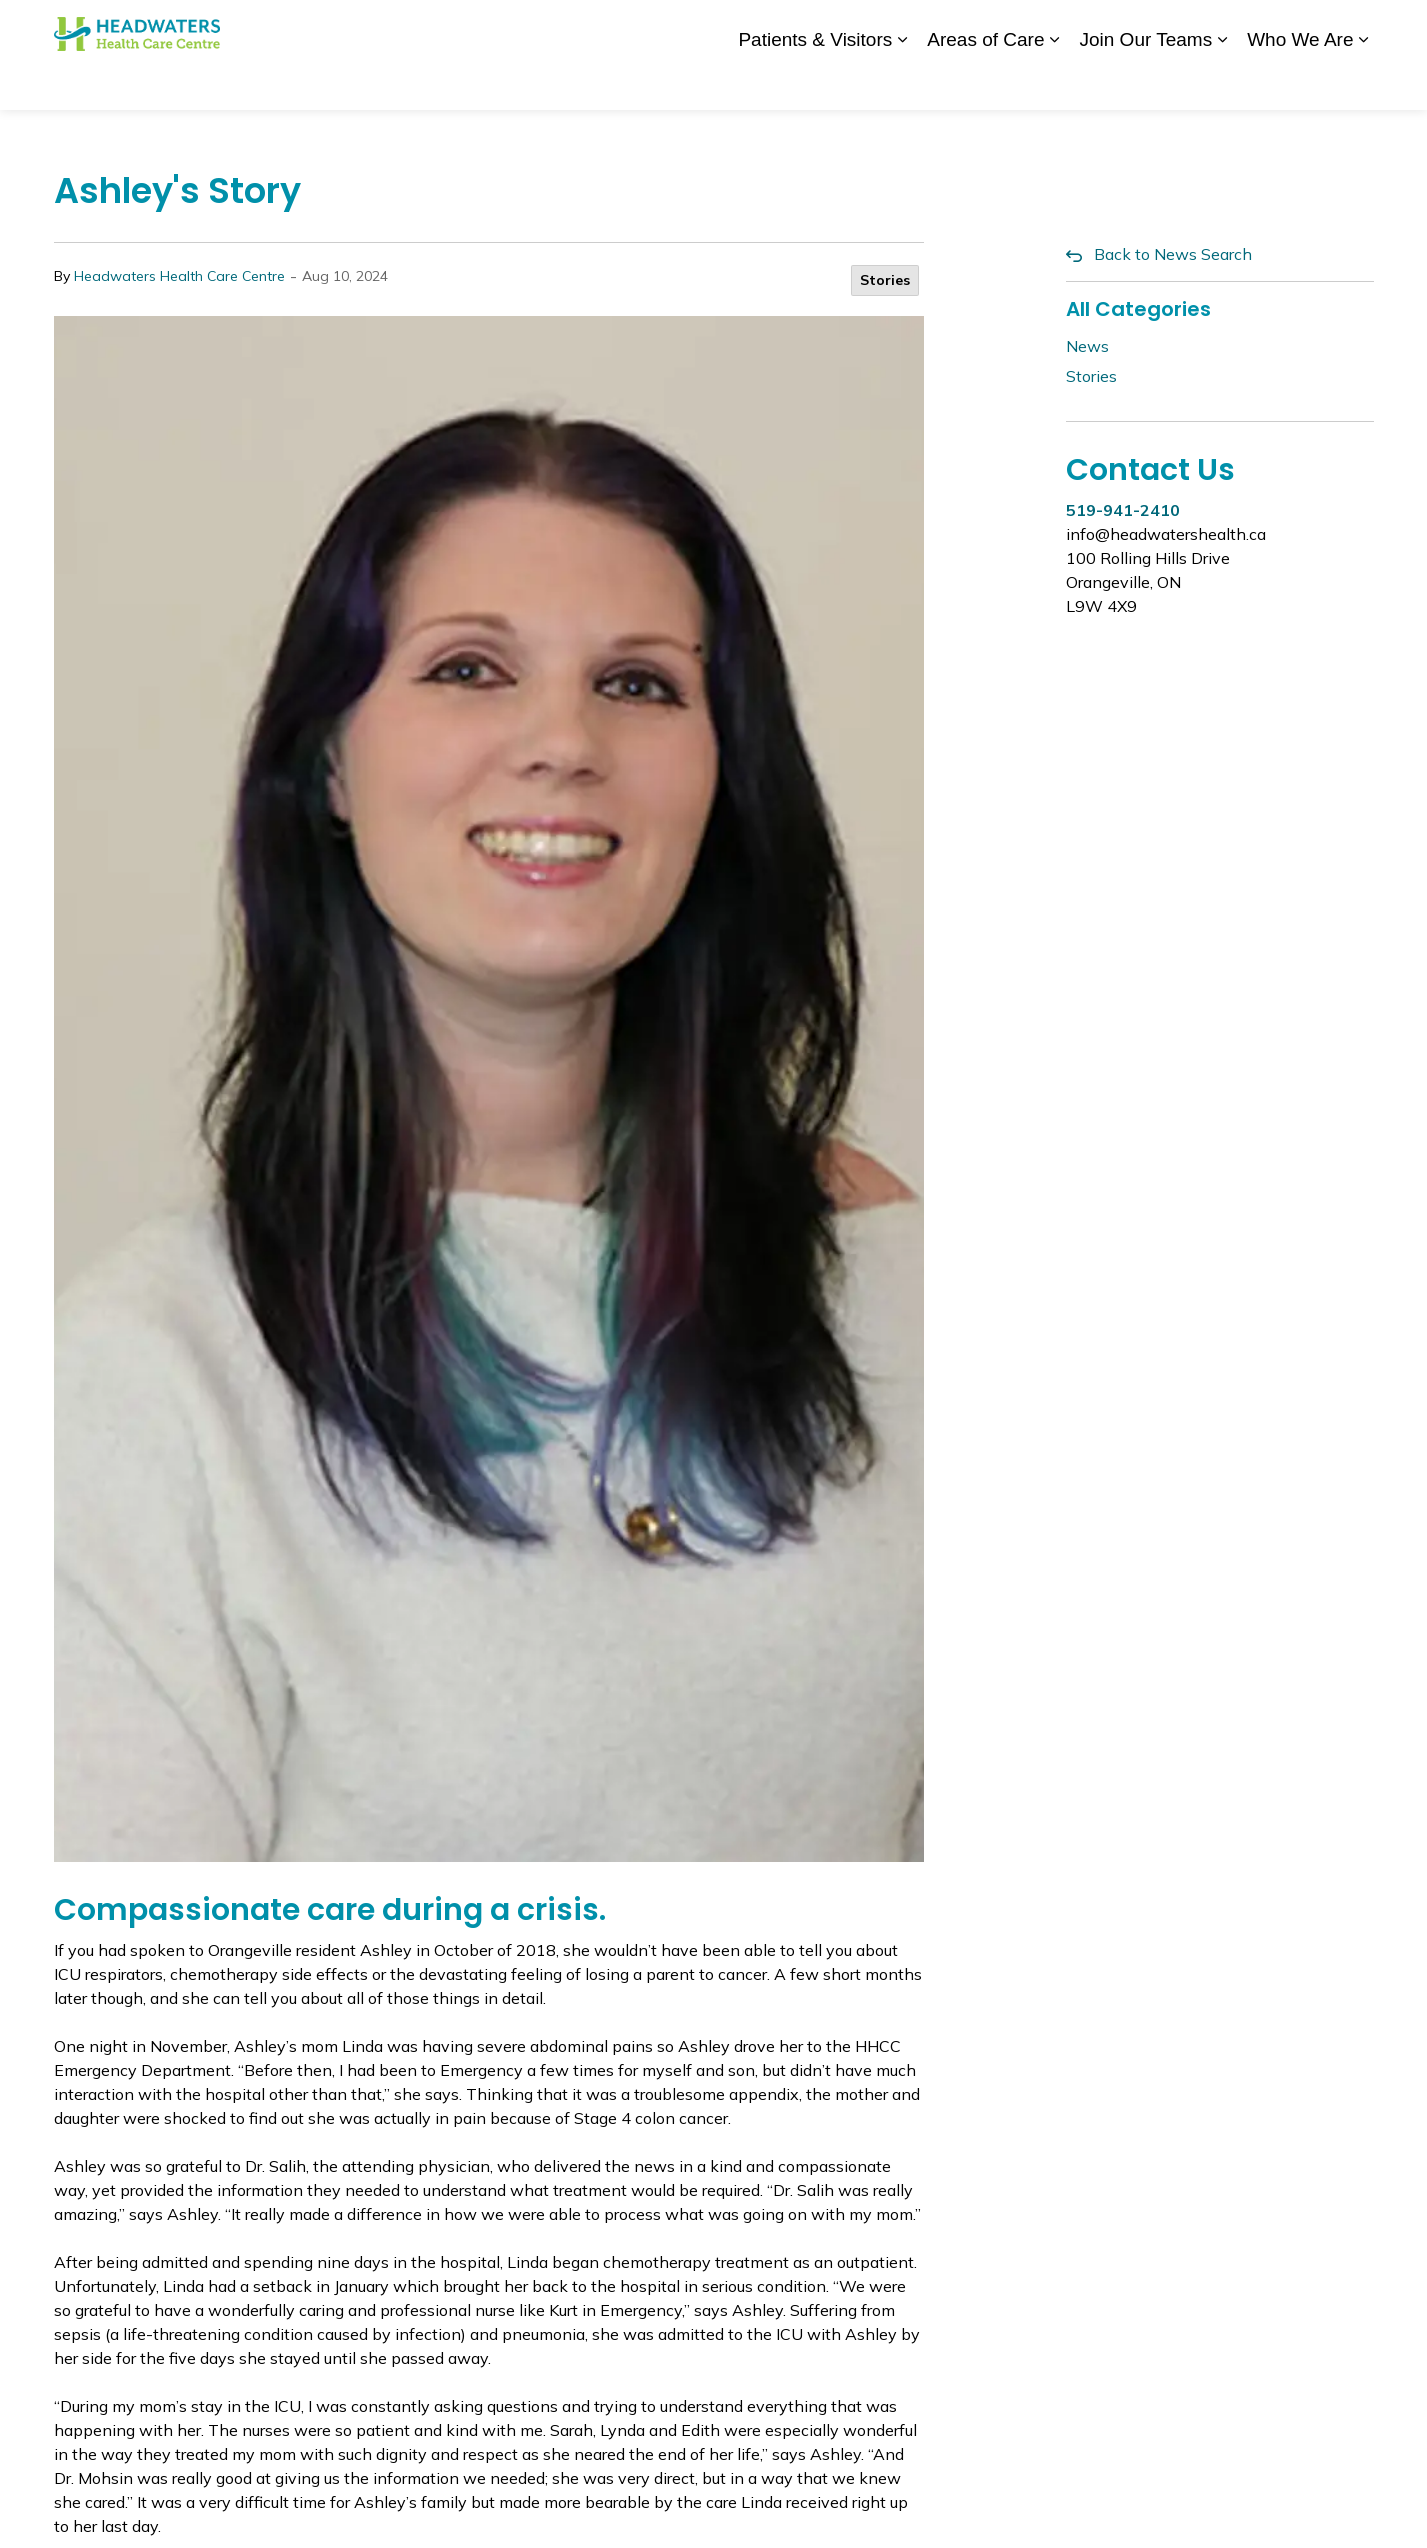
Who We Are (1300, 81)
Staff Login (1056, 27)
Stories (885, 280)
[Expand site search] (1354, 27)
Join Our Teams (1145, 81)
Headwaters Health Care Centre (179, 276)
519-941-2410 (1123, 510)
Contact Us (963, 27)
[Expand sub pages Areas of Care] (1054, 82)
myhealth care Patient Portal (1214, 27)
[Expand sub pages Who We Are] (1364, 82)
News (888, 27)
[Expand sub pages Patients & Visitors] (902, 82)
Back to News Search (1173, 254)
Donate (825, 27)
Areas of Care (985, 81)
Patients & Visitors (815, 81)
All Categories (1138, 309)
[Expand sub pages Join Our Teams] (1222, 82)
